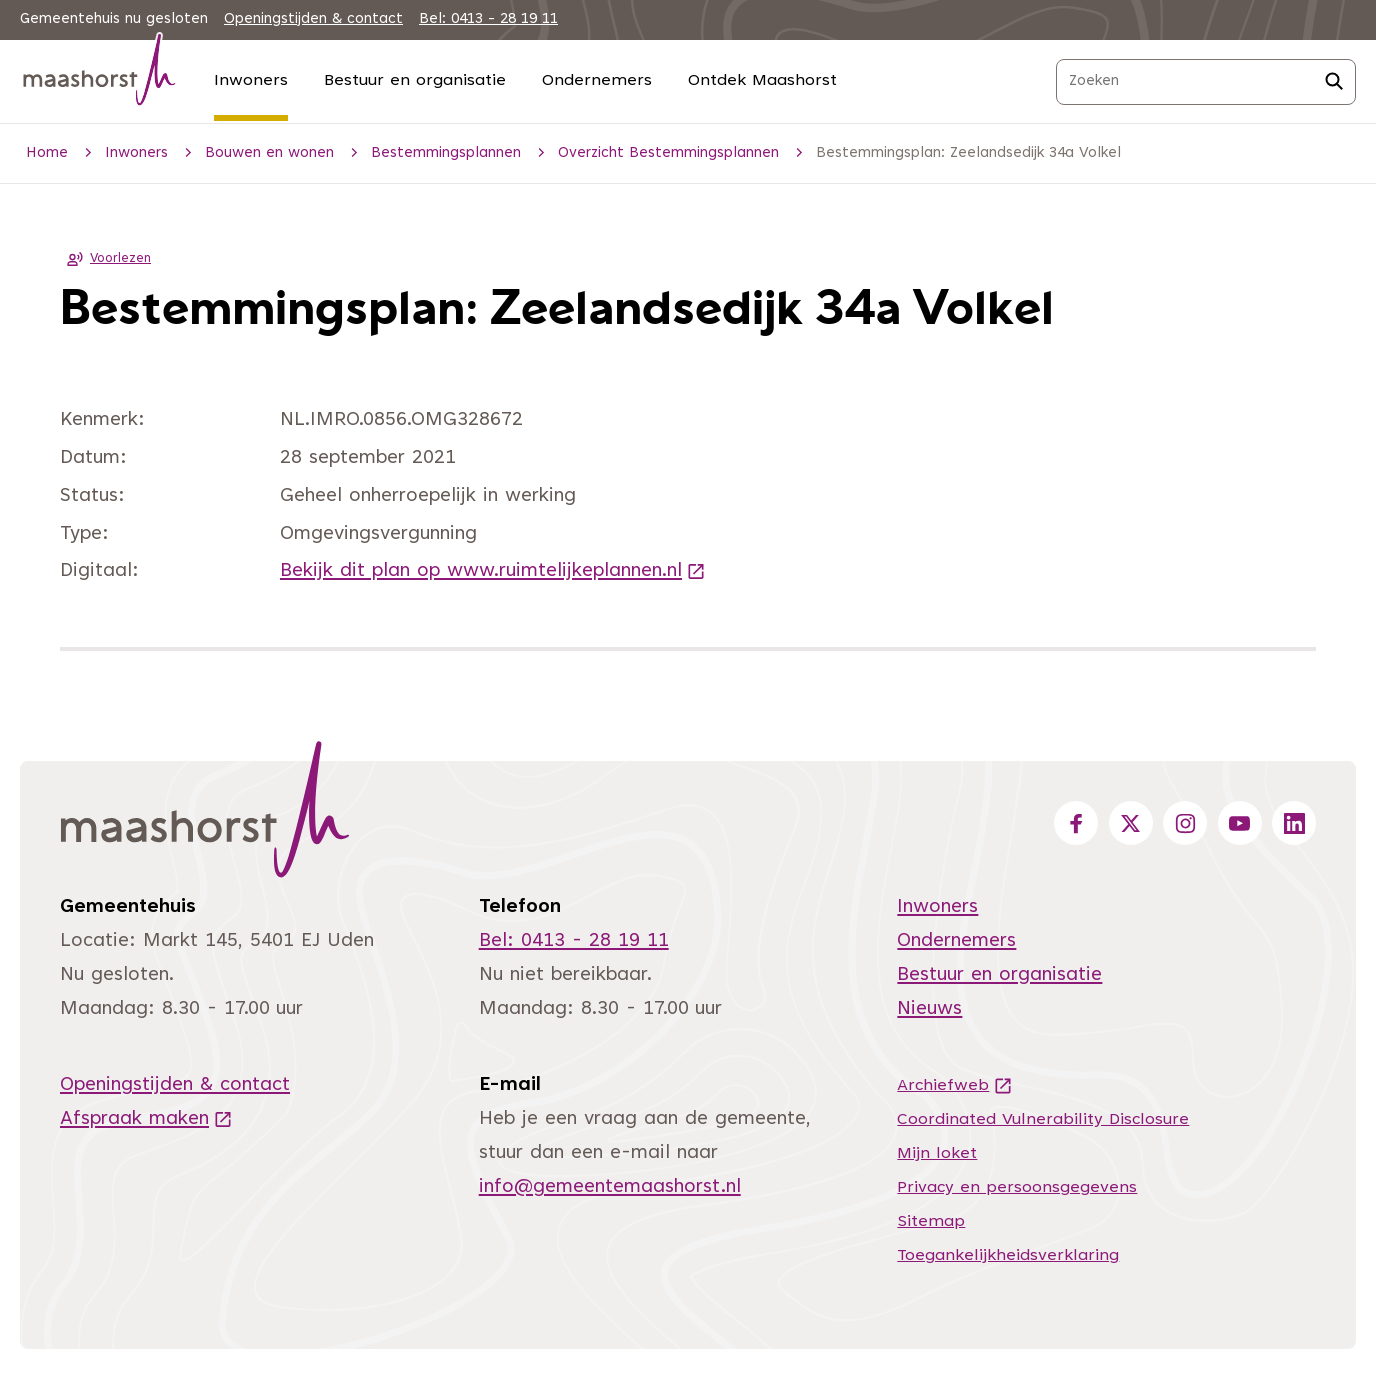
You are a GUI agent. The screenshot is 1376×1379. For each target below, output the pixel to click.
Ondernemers (597, 81)
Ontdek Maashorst (762, 81)
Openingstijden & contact (313, 19)
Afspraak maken (146, 1119)
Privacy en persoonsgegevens (1017, 1188)
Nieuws (929, 1009)
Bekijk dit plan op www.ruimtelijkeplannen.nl (493, 571)
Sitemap (931, 1222)
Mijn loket (937, 1154)
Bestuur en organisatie (415, 81)
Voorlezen (105, 259)
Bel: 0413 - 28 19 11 (488, 19)
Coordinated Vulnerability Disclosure (1043, 1120)
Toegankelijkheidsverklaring (1008, 1256)
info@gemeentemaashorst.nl (610, 1187)
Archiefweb (955, 1086)
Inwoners (251, 81)
